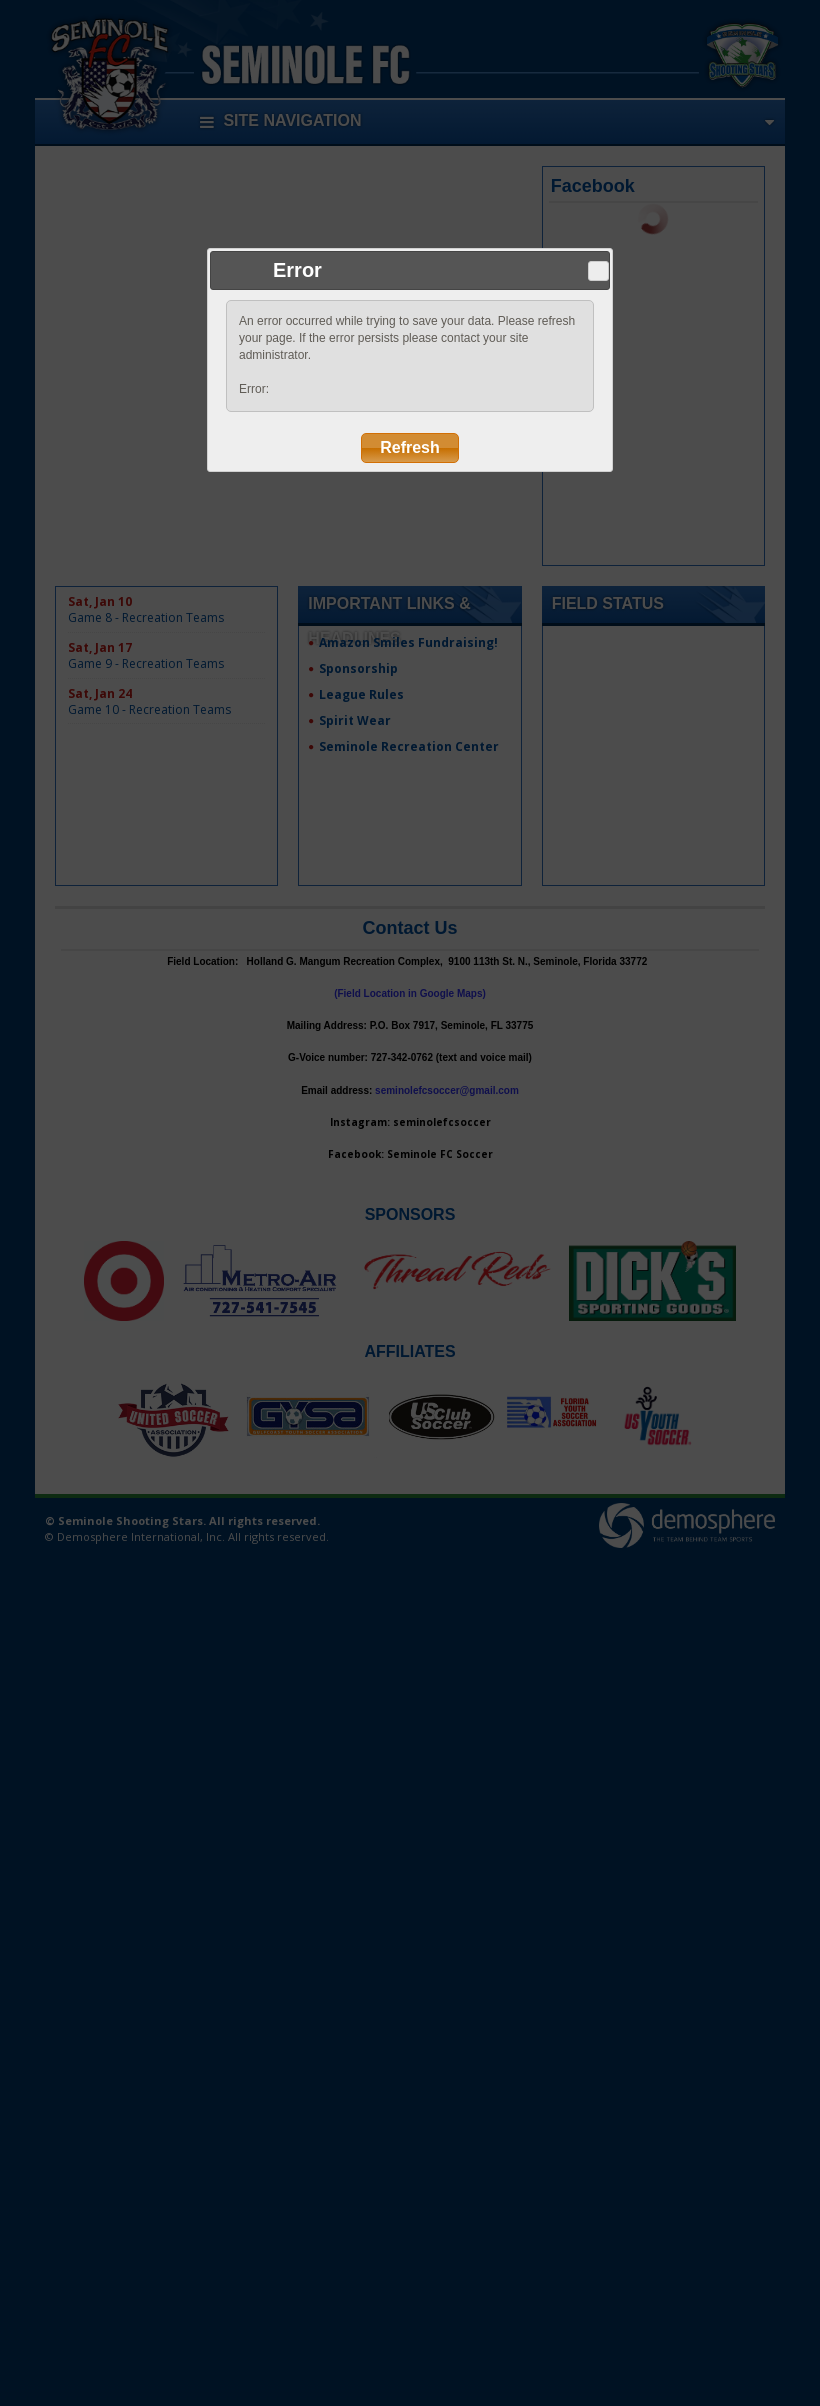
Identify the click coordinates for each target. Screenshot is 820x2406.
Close (598, 271)
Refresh (410, 447)
